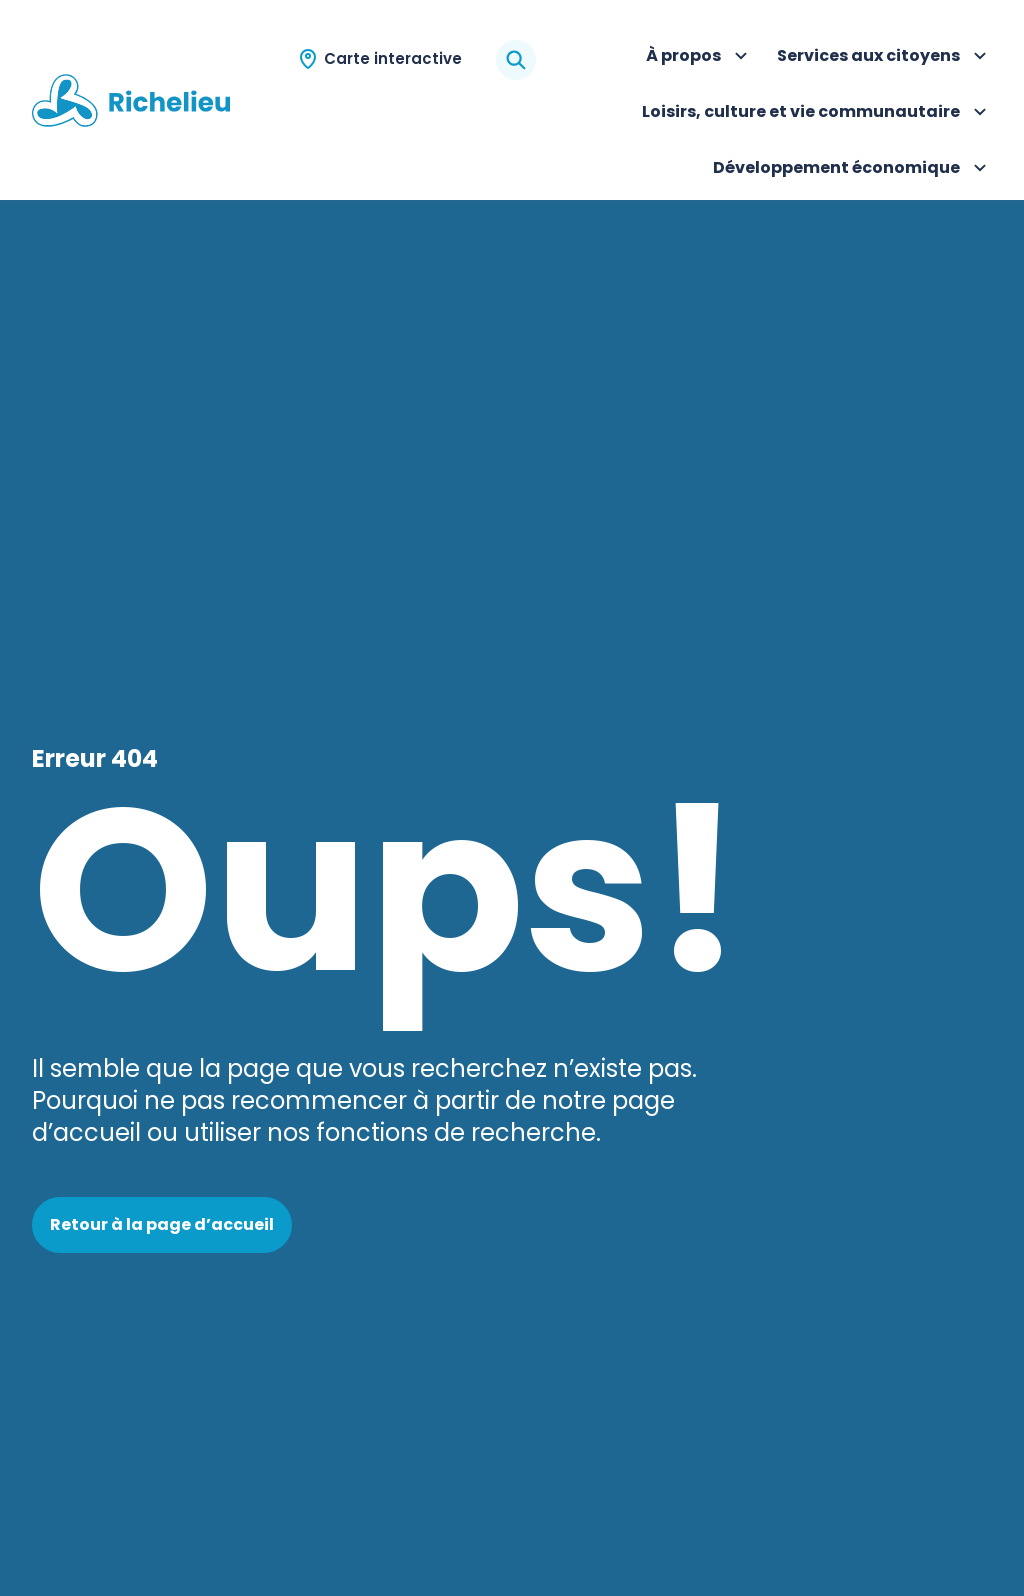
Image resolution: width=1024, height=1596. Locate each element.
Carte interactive (393, 58)
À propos (699, 58)
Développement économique (852, 170)
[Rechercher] (516, 60)
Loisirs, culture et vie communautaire (817, 114)
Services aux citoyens (884, 58)
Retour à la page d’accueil (162, 1224)
